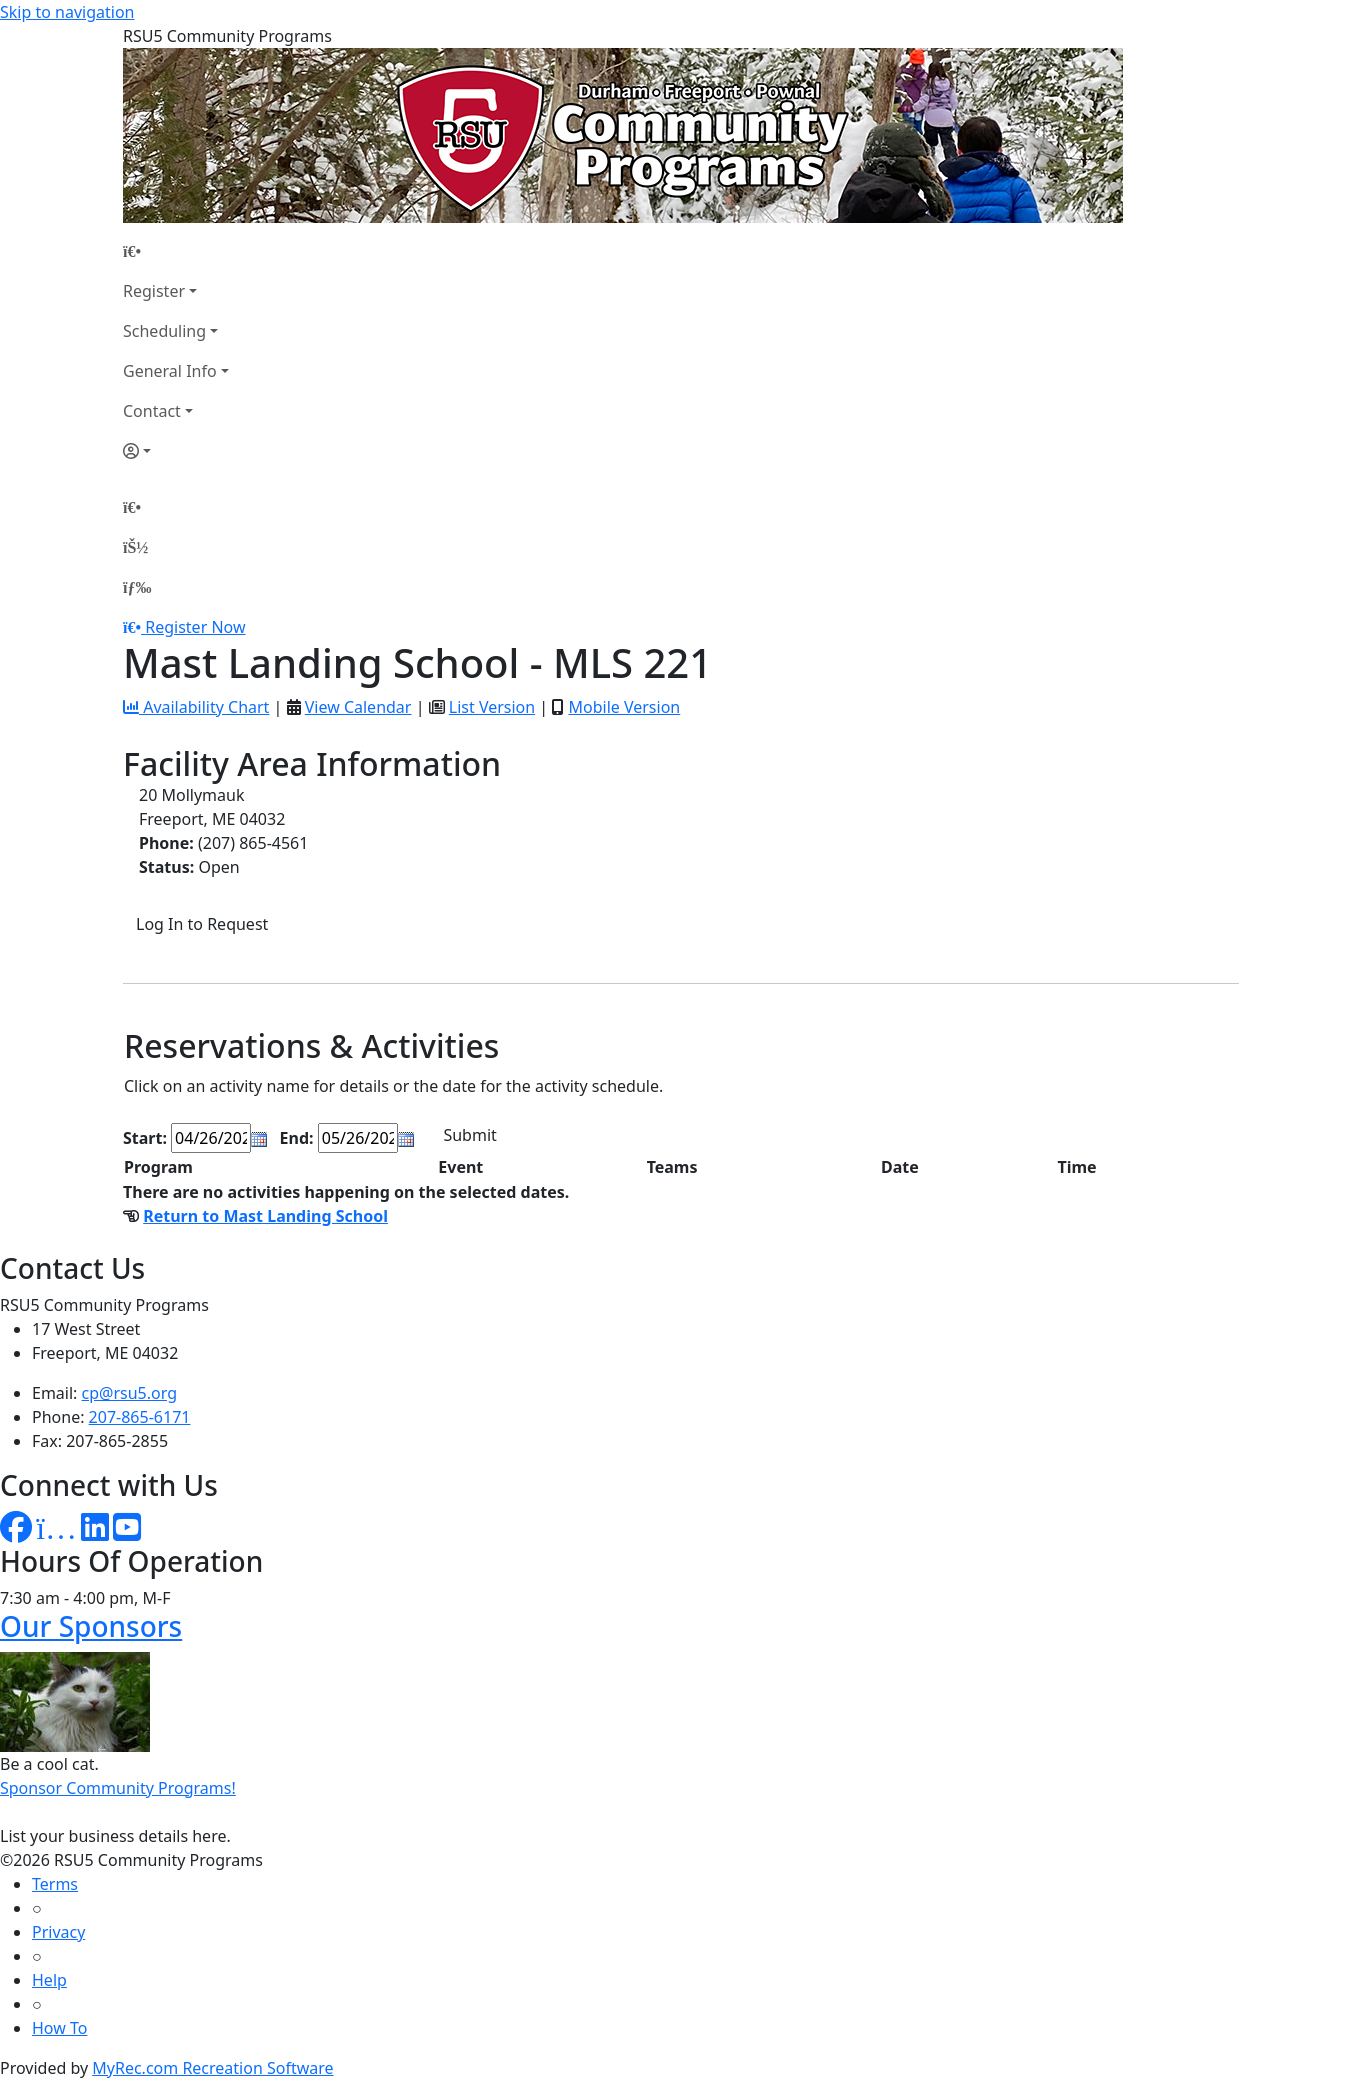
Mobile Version (624, 707)
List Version (492, 707)
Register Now (195, 627)
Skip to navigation (67, 12)
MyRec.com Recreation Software (212, 2068)
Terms (55, 1884)
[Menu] (137, 587)
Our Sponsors (91, 1626)
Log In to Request (202, 924)
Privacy (58, 1932)
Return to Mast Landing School (265, 1216)
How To (59, 2028)
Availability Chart (196, 707)
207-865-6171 (140, 1417)
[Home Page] (176, 251)
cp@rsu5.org (129, 1393)
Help (49, 1980)
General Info (170, 371)
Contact (152, 411)
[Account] (176, 451)
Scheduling (164, 331)
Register (154, 291)
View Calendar (358, 707)
